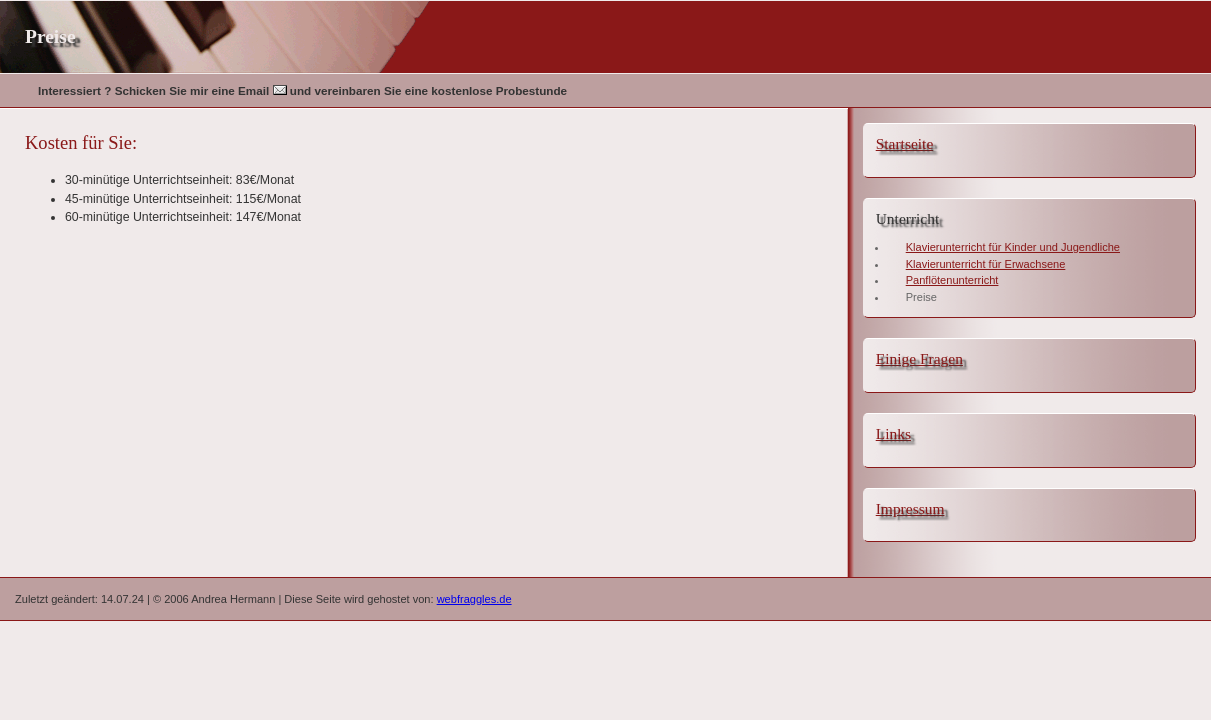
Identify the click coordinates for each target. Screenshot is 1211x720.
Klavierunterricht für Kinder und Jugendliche (1013, 247)
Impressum (910, 508)
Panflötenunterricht (952, 280)
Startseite (905, 143)
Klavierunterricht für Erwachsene (986, 264)
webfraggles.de (474, 599)
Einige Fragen (919, 358)
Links (893, 433)
